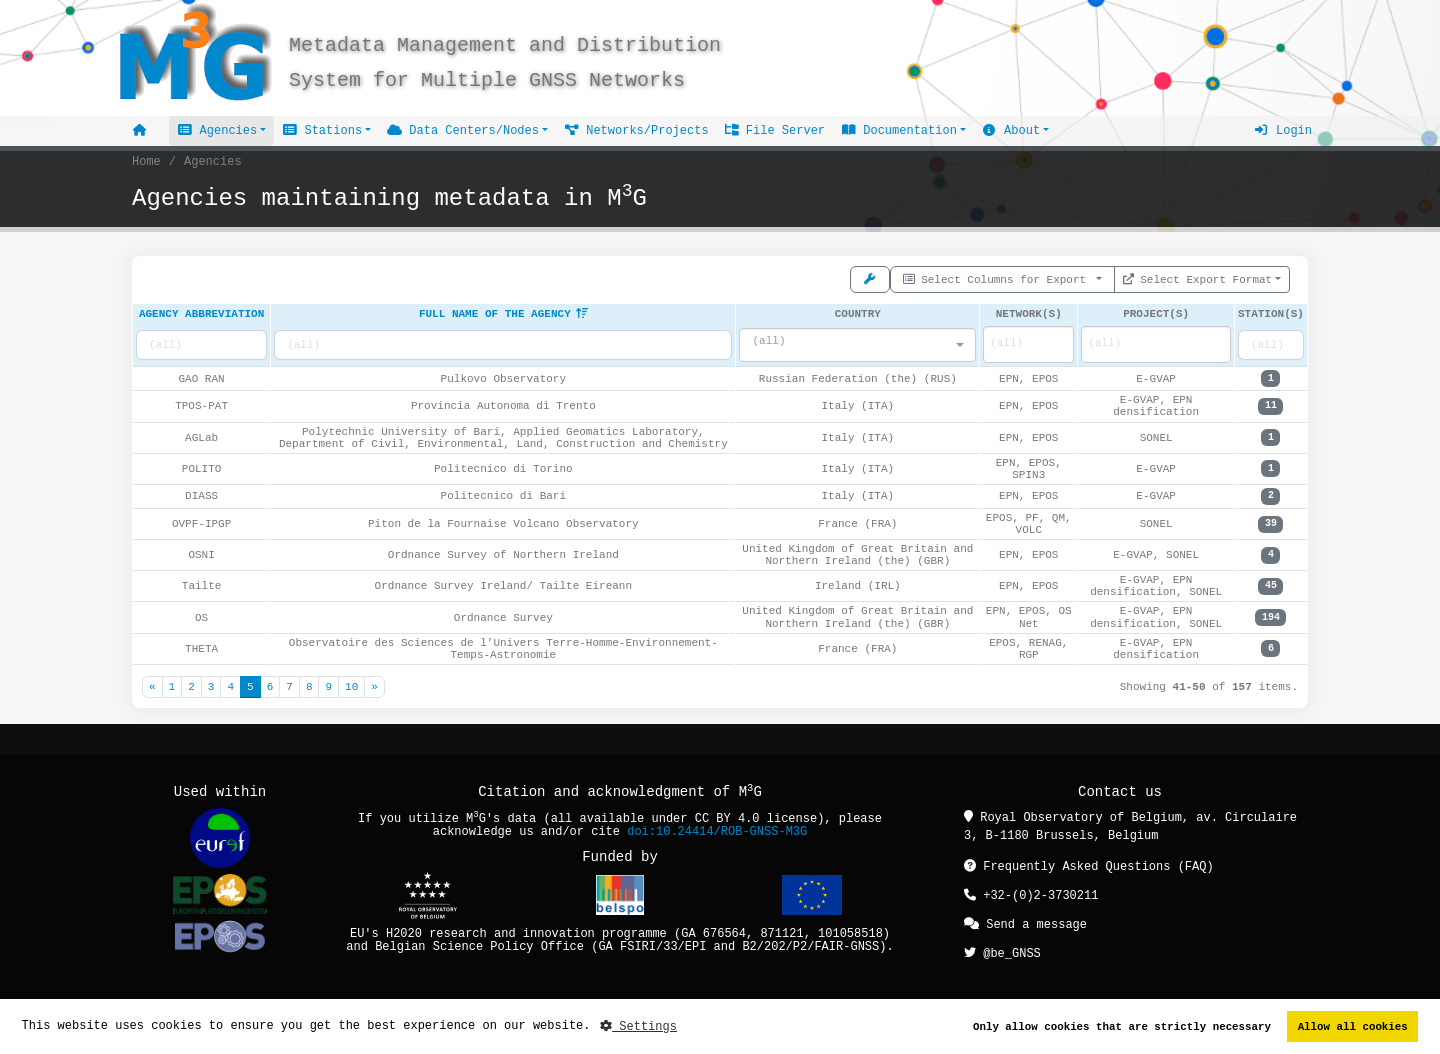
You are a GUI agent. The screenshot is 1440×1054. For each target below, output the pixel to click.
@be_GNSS (1002, 950)
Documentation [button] (899, 130)
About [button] (1011, 130)
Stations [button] (322, 130)
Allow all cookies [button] (1353, 1026)
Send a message (1025, 922)
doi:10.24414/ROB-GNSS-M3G (717, 831)
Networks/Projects (636, 130)
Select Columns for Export (998, 277)
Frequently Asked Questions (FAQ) (1089, 865)
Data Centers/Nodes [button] (463, 130)
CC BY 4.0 (727, 818)
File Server (775, 130)
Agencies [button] (217, 130)
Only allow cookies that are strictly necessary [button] (1122, 1026)
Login (1283, 130)
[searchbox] (1011, 344)
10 (351, 685)
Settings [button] (638, 1026)
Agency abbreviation (201, 313)
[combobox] (857, 345)
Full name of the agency (503, 313)
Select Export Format (1198, 277)
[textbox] (851, 341)
